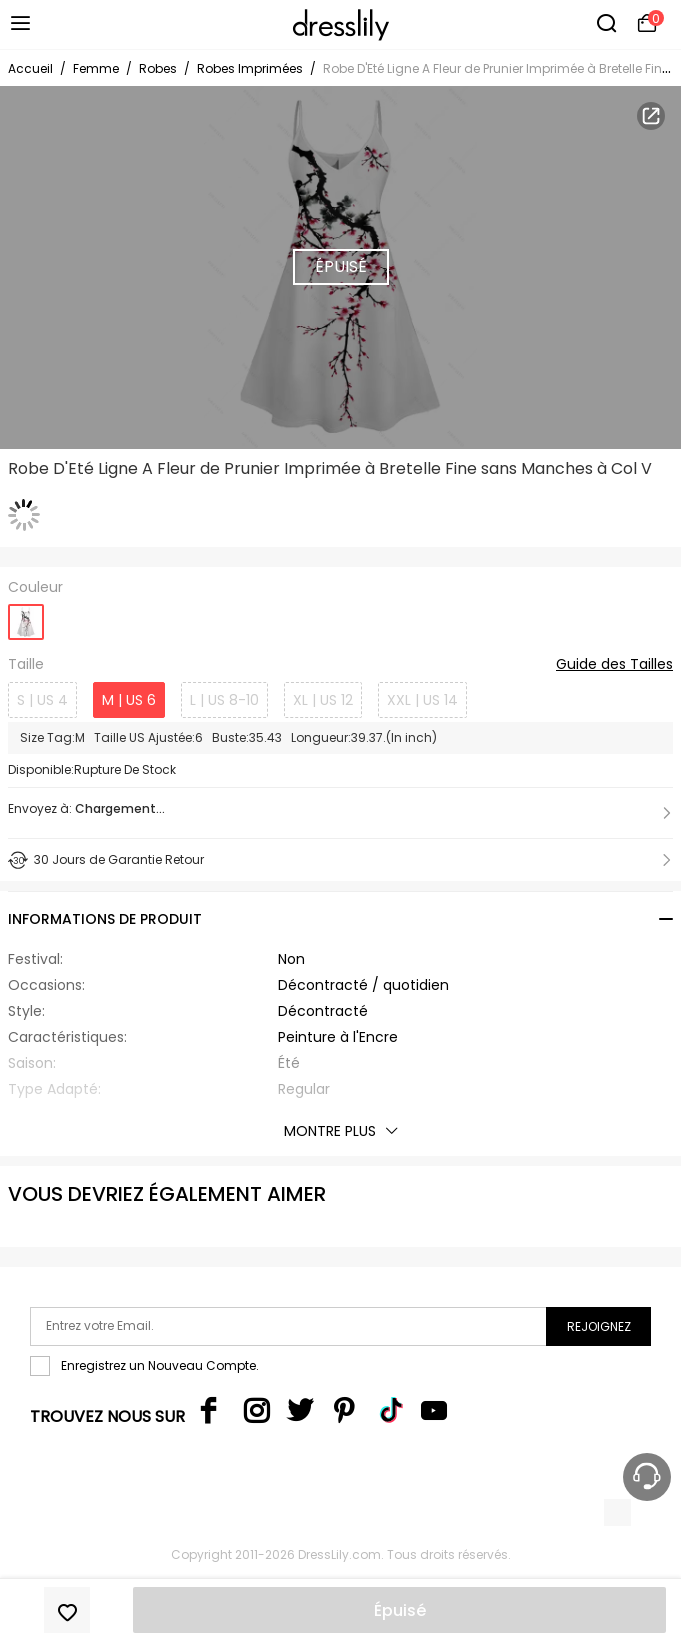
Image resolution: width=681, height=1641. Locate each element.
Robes (158, 68)
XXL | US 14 (422, 700)
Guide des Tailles (614, 665)
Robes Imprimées (250, 68)
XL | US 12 (323, 700)
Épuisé (400, 1610)
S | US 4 (42, 700)
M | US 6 (129, 700)
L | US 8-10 (224, 700)
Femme (96, 68)
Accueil (30, 68)
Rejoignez (599, 1326)
